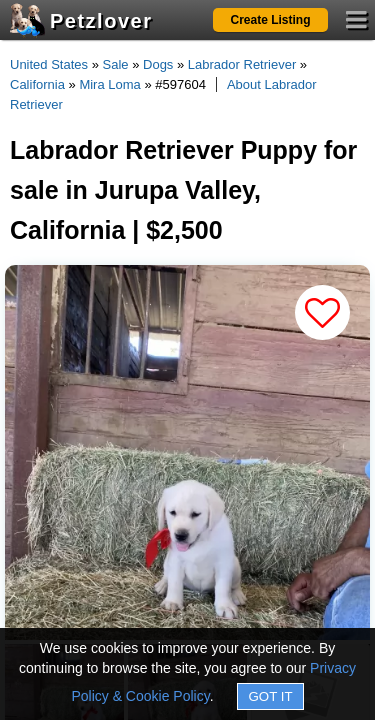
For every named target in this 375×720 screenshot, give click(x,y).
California (37, 84)
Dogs (158, 64)
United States (49, 64)
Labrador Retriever (242, 64)
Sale (116, 64)
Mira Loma (109, 84)
